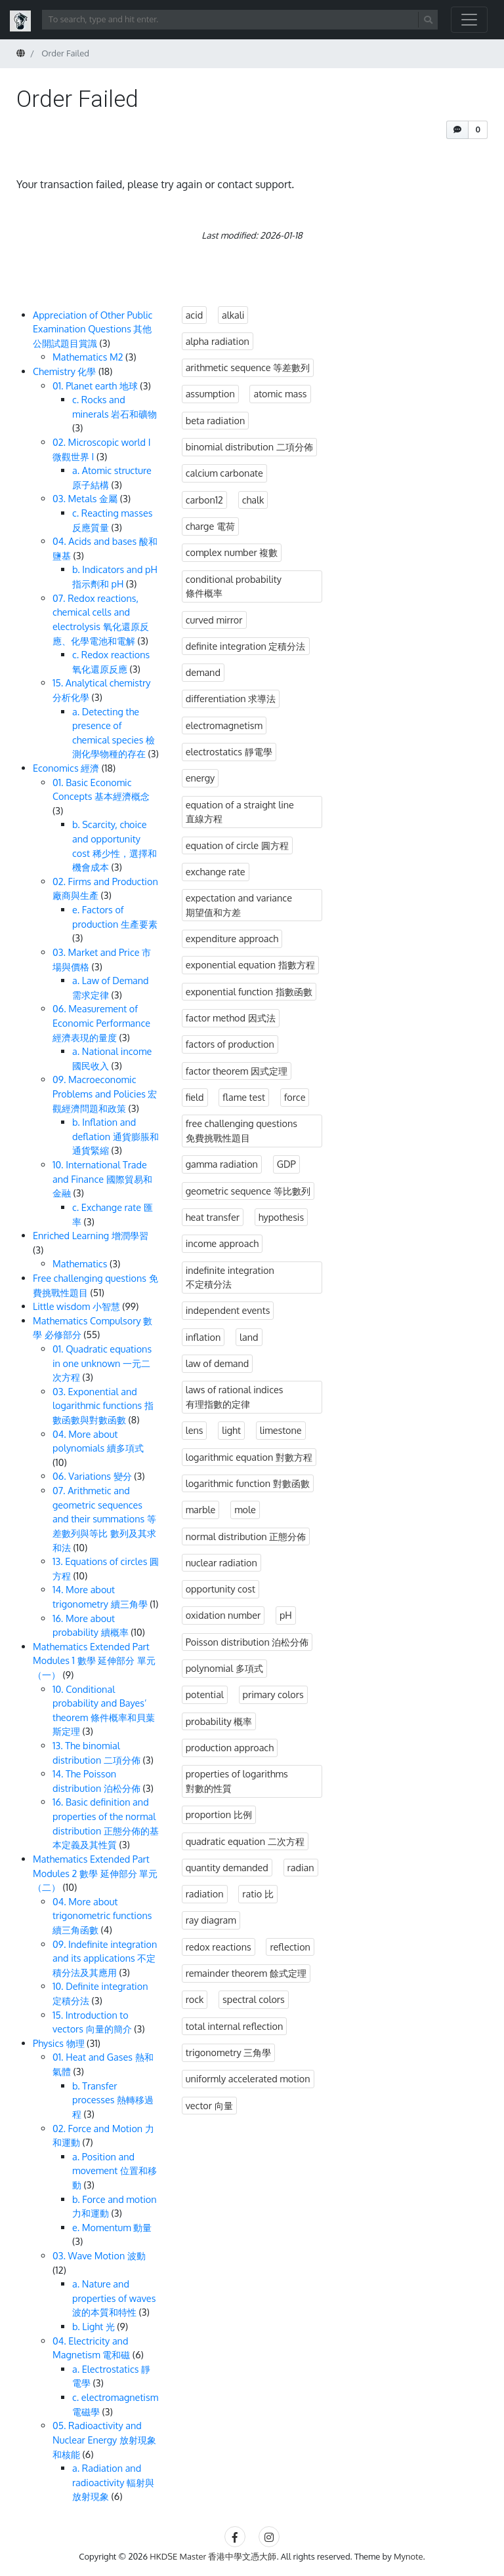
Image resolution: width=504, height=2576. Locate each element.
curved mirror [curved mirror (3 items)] (214, 619)
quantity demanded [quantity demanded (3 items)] (227, 1867)
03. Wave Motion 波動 (99, 2255)
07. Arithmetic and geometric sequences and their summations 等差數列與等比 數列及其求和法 (104, 1518)
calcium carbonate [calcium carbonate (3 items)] (224, 473)
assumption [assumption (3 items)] (210, 393)
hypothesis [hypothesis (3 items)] (281, 1217)
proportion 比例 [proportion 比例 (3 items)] (219, 1814)
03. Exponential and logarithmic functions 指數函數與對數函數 (103, 1405)
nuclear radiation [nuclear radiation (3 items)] (221, 1562)
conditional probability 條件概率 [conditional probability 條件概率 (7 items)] (234, 586)
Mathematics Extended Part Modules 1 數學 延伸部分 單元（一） (94, 1660)
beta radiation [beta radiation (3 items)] (215, 420)
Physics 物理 (59, 2043)
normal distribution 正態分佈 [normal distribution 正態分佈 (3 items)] (246, 1536)
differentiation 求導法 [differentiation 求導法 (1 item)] (231, 698)
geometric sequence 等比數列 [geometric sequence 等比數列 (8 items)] (248, 1191)
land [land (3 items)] (249, 1337)
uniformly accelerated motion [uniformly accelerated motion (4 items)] (248, 2078)
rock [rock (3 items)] (195, 1999)
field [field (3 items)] (195, 1097)
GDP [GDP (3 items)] (286, 1164)
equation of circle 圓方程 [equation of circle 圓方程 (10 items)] (237, 845)
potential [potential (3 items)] (205, 1694)
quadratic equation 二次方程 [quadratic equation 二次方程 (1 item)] (245, 1841)
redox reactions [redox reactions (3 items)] (218, 1946)
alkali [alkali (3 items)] (233, 315)
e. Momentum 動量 (112, 2227)
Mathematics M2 (87, 357)
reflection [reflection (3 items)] (290, 1946)
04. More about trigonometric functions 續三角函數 (102, 1915)
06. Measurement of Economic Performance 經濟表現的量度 (101, 1022)
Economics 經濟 (66, 768)
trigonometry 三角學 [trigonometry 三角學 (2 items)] (229, 2052)
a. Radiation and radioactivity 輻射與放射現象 (113, 2482)
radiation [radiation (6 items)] (205, 1893)
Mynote (408, 2556)
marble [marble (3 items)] (201, 1509)
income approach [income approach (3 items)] (222, 1243)
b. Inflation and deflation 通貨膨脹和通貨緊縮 (115, 1136)
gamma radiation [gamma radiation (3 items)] (222, 1164)
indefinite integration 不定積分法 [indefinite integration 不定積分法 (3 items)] (230, 1277)
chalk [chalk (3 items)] (253, 499)
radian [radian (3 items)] (300, 1867)
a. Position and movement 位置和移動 (114, 2170)
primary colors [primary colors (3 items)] (273, 1694)
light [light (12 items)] (231, 1430)
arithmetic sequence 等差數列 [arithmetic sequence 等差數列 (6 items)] (248, 367)
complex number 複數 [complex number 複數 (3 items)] (232, 552)
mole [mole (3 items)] (245, 1509)
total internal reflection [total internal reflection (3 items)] (235, 2026)
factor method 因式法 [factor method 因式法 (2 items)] (231, 1017)
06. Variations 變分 (92, 1476)
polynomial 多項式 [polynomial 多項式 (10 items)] (224, 1668)
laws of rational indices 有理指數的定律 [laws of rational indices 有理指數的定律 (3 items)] (235, 1396)
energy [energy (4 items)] (200, 777)
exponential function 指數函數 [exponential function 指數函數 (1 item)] (249, 991)
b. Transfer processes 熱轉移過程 (113, 2100)
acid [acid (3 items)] (194, 315)
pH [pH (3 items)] (286, 1615)
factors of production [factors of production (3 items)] (230, 1044)
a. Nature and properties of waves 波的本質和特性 (114, 2298)
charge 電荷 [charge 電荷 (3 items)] (210, 526)
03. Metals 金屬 (84, 498)
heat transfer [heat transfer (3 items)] (213, 1217)
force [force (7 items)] (295, 1097)
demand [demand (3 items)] (203, 672)
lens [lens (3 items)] (194, 1430)
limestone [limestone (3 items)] (281, 1430)
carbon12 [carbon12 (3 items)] (204, 499)
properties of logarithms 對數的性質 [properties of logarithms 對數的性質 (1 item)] (237, 1781)
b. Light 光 (93, 2326)
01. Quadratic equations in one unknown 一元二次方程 (102, 1363)
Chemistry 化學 (64, 371)
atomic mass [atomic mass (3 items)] (279, 393)
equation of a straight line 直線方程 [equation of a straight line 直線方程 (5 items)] (240, 812)
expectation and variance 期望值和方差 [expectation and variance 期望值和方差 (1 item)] (239, 905)
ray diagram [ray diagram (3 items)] (211, 1920)
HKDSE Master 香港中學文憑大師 (213, 2556)
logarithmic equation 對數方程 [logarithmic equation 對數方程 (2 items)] (249, 1457)
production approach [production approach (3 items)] (230, 1747)
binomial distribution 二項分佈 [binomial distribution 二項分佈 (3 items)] (249, 446)
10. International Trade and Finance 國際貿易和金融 (102, 1179)
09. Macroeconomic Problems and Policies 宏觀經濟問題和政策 (104, 1093)
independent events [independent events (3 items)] (228, 1310)
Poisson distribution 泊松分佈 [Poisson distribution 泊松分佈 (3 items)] (247, 1642)
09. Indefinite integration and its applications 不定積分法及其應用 (104, 1958)
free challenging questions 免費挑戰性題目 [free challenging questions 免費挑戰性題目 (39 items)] (241, 1130)
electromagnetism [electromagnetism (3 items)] (224, 725)
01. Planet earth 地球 (95, 385)
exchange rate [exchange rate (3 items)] (215, 871)
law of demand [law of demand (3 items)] (217, 1363)
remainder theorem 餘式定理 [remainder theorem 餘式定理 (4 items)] (246, 1973)
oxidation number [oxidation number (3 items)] (223, 1615)
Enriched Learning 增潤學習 (90, 1235)
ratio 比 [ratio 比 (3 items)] (257, 1893)
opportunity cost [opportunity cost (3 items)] (220, 1589)
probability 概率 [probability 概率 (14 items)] (219, 1721)
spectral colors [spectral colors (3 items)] (253, 1999)
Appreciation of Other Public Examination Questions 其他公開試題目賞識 (92, 329)
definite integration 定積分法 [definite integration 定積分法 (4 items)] (246, 646)
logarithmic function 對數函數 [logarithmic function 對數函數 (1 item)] (248, 1483)
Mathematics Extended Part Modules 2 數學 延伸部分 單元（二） (95, 1873)
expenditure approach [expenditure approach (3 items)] (232, 938)
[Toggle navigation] (469, 20)
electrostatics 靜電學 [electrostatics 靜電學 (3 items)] (229, 751)
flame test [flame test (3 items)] (243, 1097)
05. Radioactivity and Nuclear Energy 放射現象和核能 (104, 2439)
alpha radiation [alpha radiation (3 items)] (217, 341)
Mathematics (79, 1263)
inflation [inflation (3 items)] (203, 1337)
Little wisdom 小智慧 (76, 1306)
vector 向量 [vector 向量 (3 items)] (209, 2105)
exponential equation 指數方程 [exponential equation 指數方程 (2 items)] (250, 964)
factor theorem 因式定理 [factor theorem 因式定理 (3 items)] (236, 1071)
